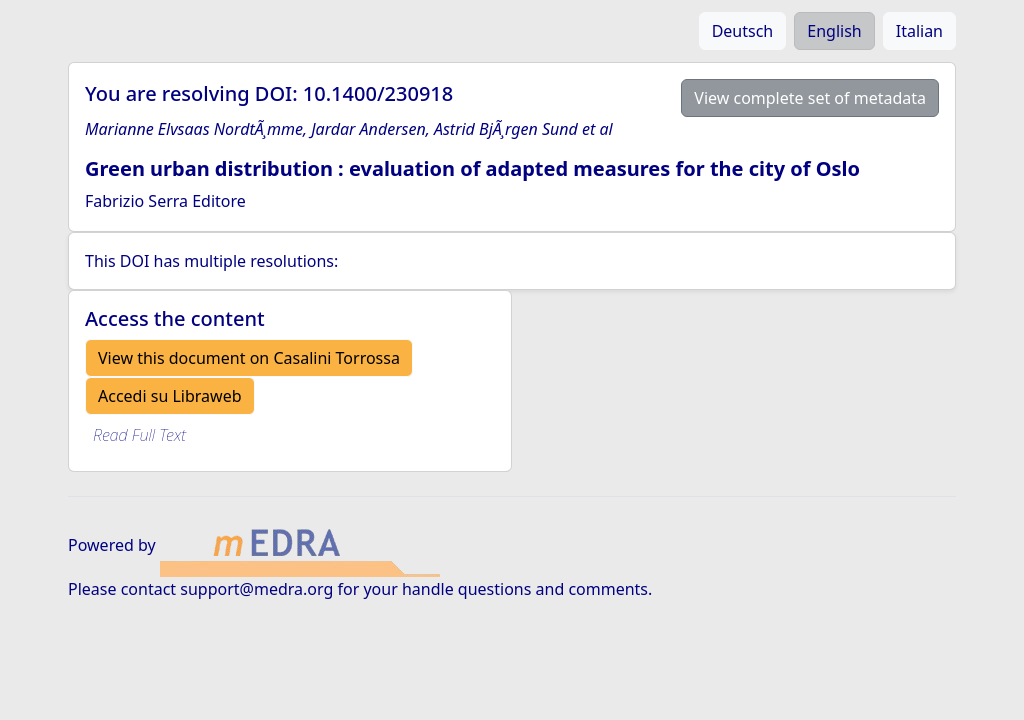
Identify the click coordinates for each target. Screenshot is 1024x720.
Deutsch (743, 31)
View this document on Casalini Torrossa (249, 358)
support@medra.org (256, 589)
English (834, 31)
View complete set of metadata (810, 98)
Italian (919, 31)
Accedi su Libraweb (170, 396)
